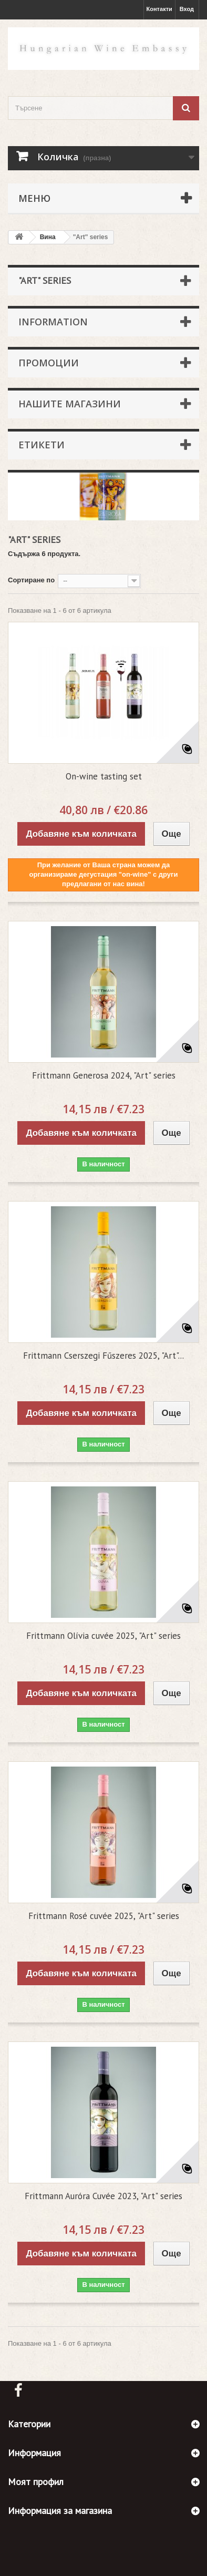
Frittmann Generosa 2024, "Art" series (103, 1075)
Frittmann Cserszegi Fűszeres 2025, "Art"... (103, 1355)
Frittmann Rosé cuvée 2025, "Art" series (103, 1916)
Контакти (159, 9)
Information (53, 321)
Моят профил (36, 2482)
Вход (187, 9)
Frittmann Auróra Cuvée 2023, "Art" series (103, 2196)
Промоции (48, 362)
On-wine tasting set (104, 776)
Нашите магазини (69, 403)
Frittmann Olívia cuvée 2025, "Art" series (103, 1635)
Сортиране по (31, 580)
